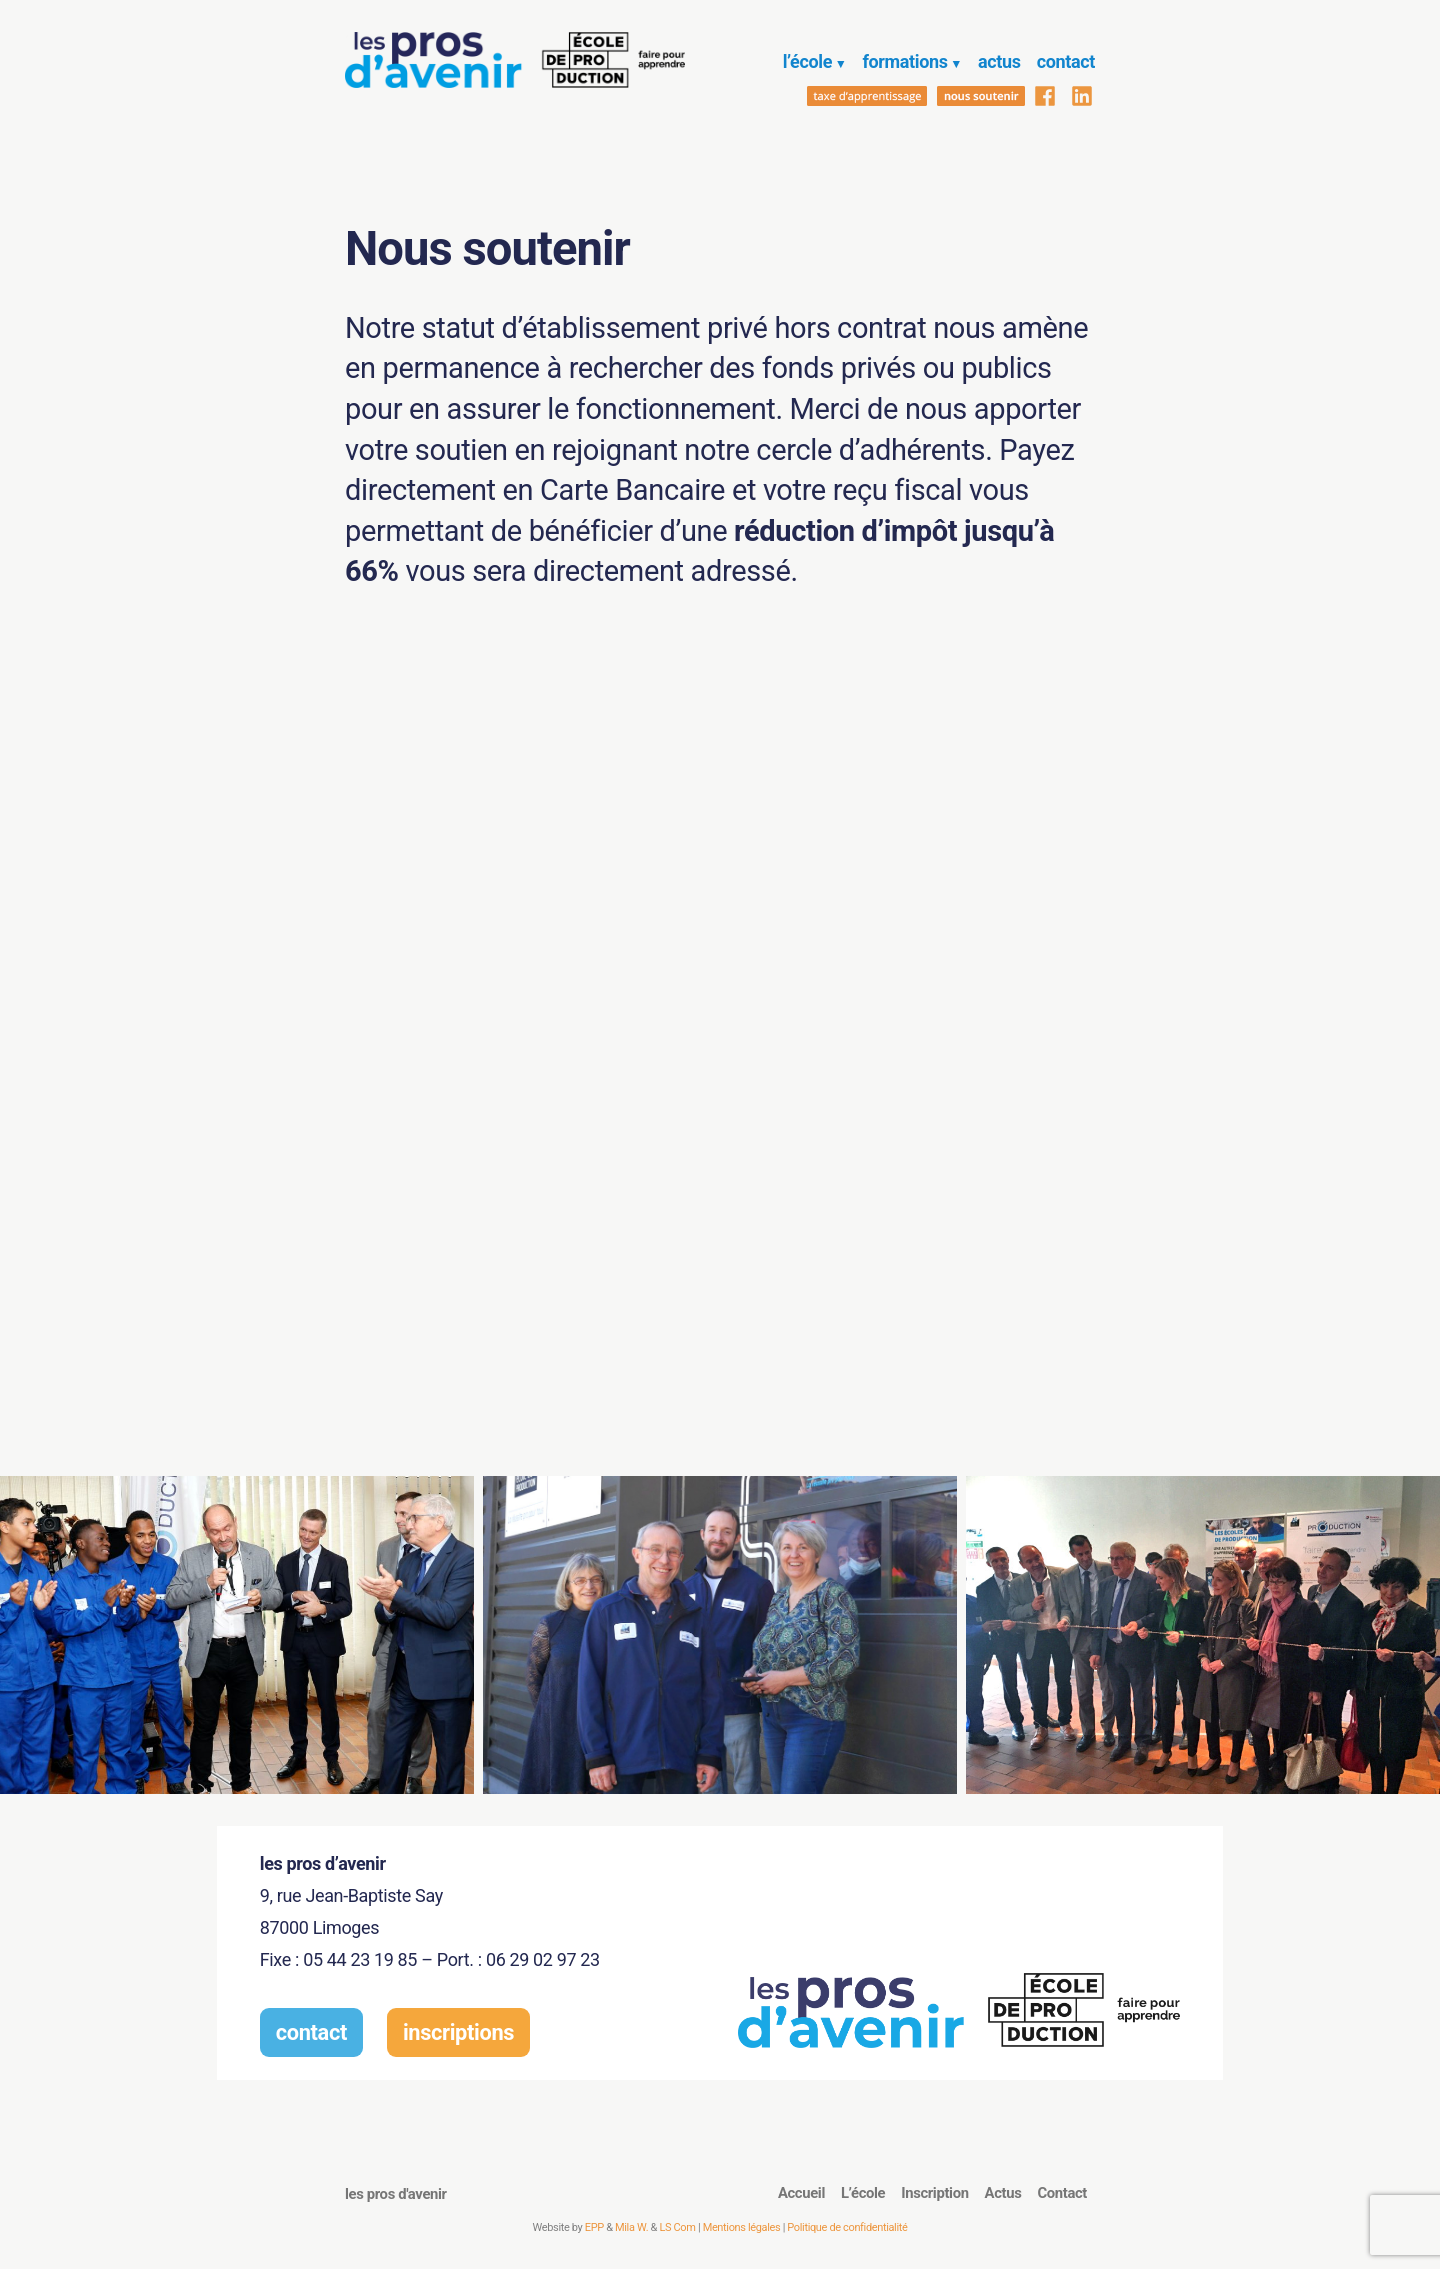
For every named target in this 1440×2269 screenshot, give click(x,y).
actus (999, 61)
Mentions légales (742, 2227)
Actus (1003, 2193)
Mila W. (631, 2227)
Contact (1062, 2193)
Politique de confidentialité (847, 2227)
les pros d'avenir (396, 2194)
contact (1066, 61)
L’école (863, 2193)
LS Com (677, 2227)
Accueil (801, 2193)
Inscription (934, 2193)
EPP (594, 2227)
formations (904, 61)
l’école (807, 61)
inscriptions (458, 2032)
